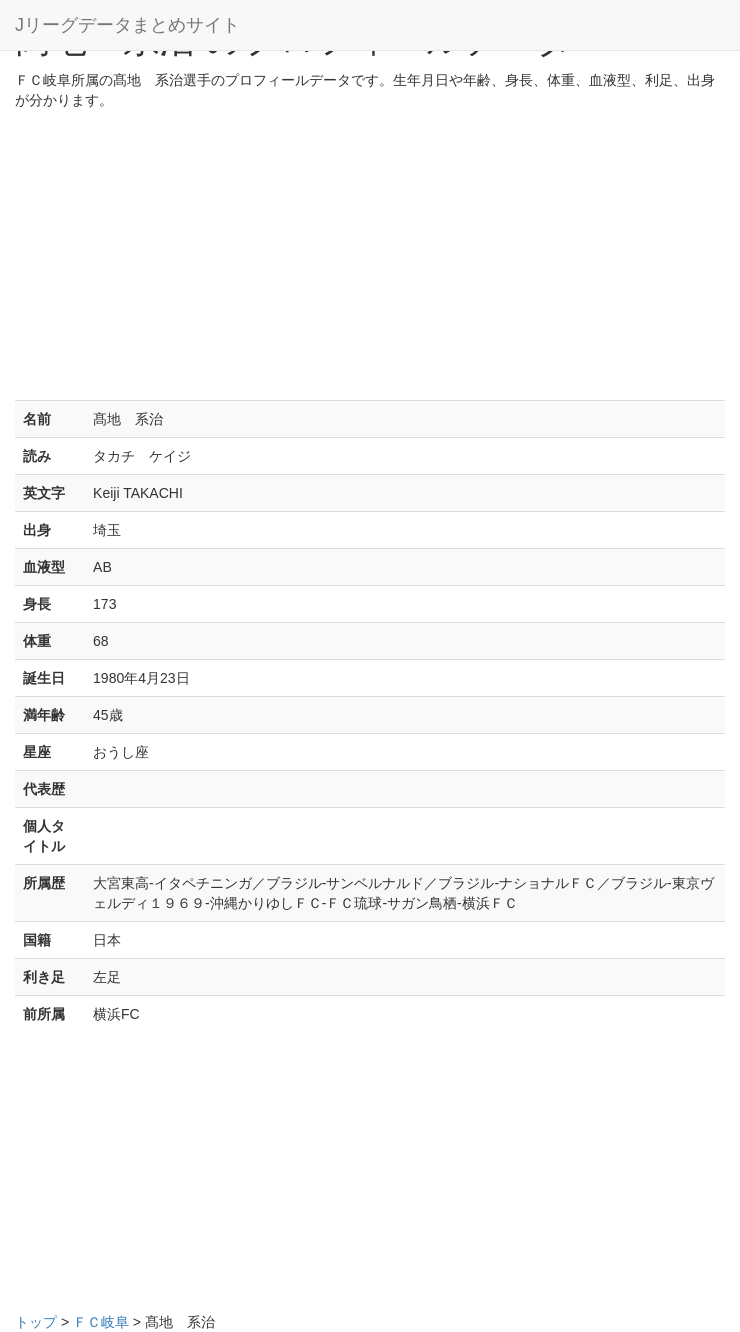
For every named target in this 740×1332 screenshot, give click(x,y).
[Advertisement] (370, 260)
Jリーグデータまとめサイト (127, 25)
